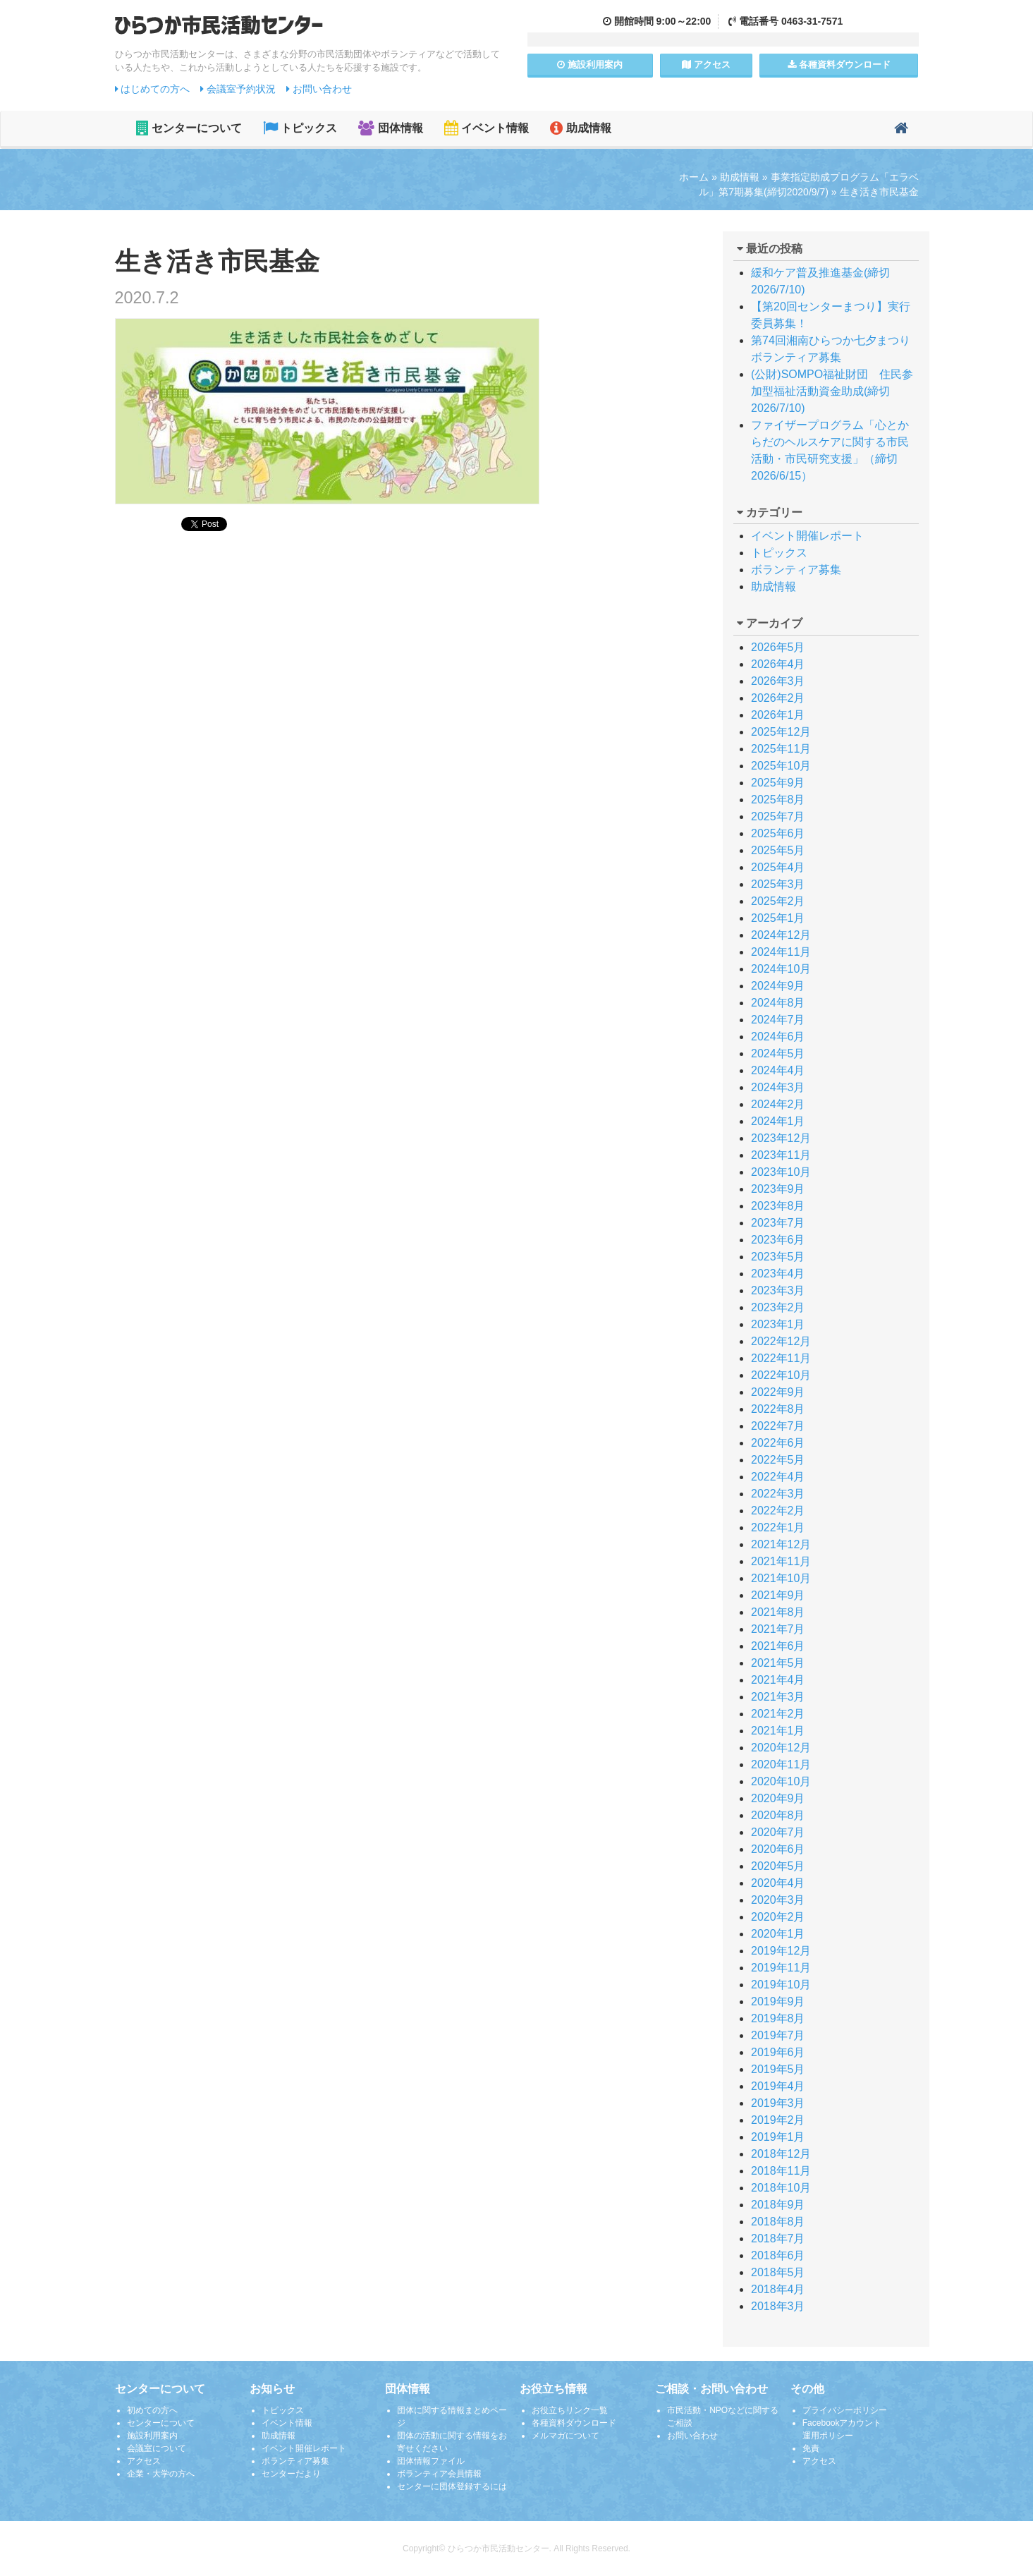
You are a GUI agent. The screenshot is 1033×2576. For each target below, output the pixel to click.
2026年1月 (778, 715)
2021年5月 (778, 1663)
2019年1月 (778, 2137)
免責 (810, 2448)
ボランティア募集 (796, 570)
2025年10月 (781, 766)
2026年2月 (778, 698)
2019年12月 (781, 1951)
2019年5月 (778, 2069)
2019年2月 (778, 2120)
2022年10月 (781, 1375)
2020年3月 (778, 1900)
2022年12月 (781, 1341)
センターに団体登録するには (452, 2486)
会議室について (156, 2448)
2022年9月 (778, 1392)
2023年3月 (778, 1290)
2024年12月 (781, 935)
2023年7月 (778, 1223)
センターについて (189, 128)
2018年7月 (778, 2238)
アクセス (706, 64)
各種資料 (839, 64)
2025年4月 (778, 867)
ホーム (694, 177)
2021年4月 (778, 1680)
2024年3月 (778, 1087)
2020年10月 (781, 1781)
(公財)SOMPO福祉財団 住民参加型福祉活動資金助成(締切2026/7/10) (832, 391)
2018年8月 (778, 2222)
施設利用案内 (152, 2436)
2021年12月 (781, 1544)
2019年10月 (781, 1985)
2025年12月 (781, 732)
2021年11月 (781, 1561)
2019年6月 (778, 2052)
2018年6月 (778, 2255)
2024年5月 (778, 1053)
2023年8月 (778, 1206)
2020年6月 (778, 1849)
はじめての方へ (152, 89)
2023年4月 (778, 1274)
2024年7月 (778, 1020)
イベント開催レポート (807, 536)
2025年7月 (778, 816)
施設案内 (590, 64)
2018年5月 (778, 2272)
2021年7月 (778, 1629)
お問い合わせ (319, 89)
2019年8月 (778, 2018)
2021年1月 (778, 1731)
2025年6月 (778, 833)
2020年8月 (778, 1815)
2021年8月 (778, 1612)
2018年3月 (778, 2306)
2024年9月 (778, 986)
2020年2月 (778, 1917)
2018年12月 (781, 2154)
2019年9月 (778, 2001)
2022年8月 (778, 1409)
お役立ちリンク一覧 (570, 2410)
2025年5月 (778, 850)
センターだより (291, 2474)
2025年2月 (778, 901)
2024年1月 (778, 1121)
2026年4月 (778, 664)
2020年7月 (778, 1832)
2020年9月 (778, 1798)
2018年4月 (778, 2289)
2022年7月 (778, 1426)
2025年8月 (778, 800)
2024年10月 (781, 969)
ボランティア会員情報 (439, 2474)
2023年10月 (781, 1172)
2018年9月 (778, 2205)
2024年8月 (778, 1003)
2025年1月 (778, 918)
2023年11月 (781, 1155)
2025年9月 (778, 783)
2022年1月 (778, 1527)
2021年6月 (778, 1646)
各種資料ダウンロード (574, 2423)
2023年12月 (781, 1138)
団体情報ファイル (431, 2461)
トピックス (300, 128)
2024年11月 (781, 952)
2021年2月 (778, 1714)
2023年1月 (778, 1324)
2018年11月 (781, 2171)
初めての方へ (152, 2410)
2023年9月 (778, 1189)
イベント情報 (486, 128)
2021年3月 (778, 1697)
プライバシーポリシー (844, 2410)
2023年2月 (778, 1307)
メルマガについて (565, 2436)
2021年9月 (778, 1595)
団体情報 (390, 128)
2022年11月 (781, 1358)
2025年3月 (778, 884)
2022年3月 (778, 1494)
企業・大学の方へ (161, 2474)
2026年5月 (778, 647)
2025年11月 (781, 749)
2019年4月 (778, 2086)
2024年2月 (778, 1104)
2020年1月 (778, 1934)
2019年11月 (781, 1968)
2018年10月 (781, 2188)
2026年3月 (778, 681)
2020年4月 (778, 1883)
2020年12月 (781, 1748)
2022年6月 (778, 1443)
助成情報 (580, 128)
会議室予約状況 (238, 89)
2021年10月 (781, 1578)
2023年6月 (778, 1240)
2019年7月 (778, 2035)
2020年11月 (781, 1764)
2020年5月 (778, 1866)
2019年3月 (778, 2103)
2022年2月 (778, 1511)
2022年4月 (778, 1477)
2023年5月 (778, 1257)
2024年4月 (778, 1070)
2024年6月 (778, 1037)
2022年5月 (778, 1460)
